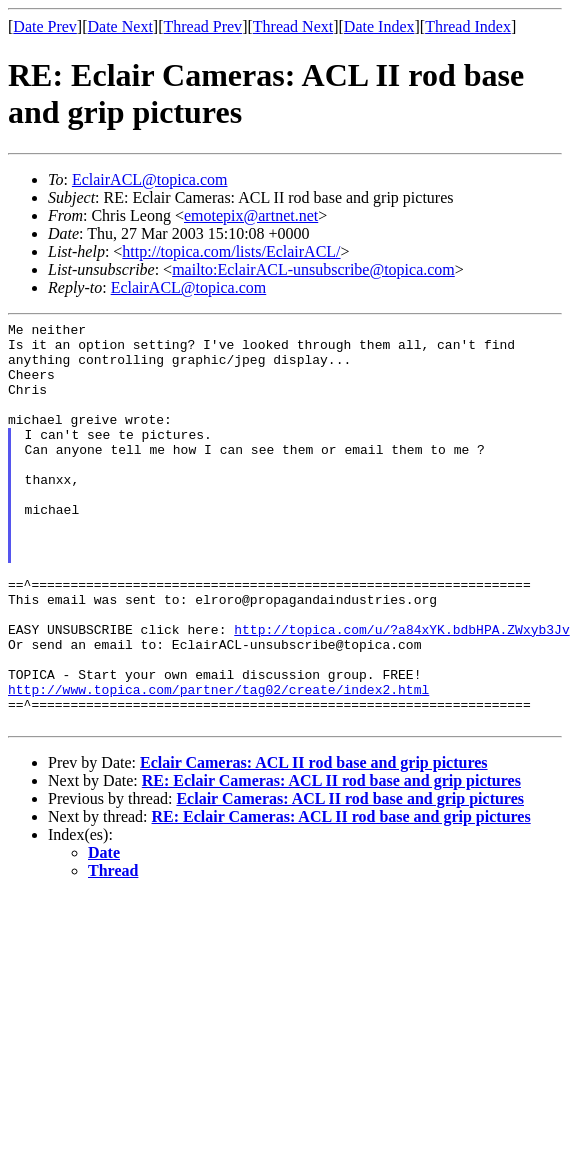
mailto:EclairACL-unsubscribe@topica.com (313, 269)
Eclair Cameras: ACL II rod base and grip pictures (314, 843)
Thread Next (293, 26)
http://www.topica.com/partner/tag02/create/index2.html (218, 764)
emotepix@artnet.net (251, 215)
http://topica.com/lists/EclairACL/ (231, 251)
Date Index (379, 26)
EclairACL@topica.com (150, 179)
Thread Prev (202, 26)
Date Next (120, 26)
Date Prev (45, 26)
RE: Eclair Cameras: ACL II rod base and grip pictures (331, 861)
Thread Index (468, 26)
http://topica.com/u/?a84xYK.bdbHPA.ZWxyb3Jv (401, 692)
